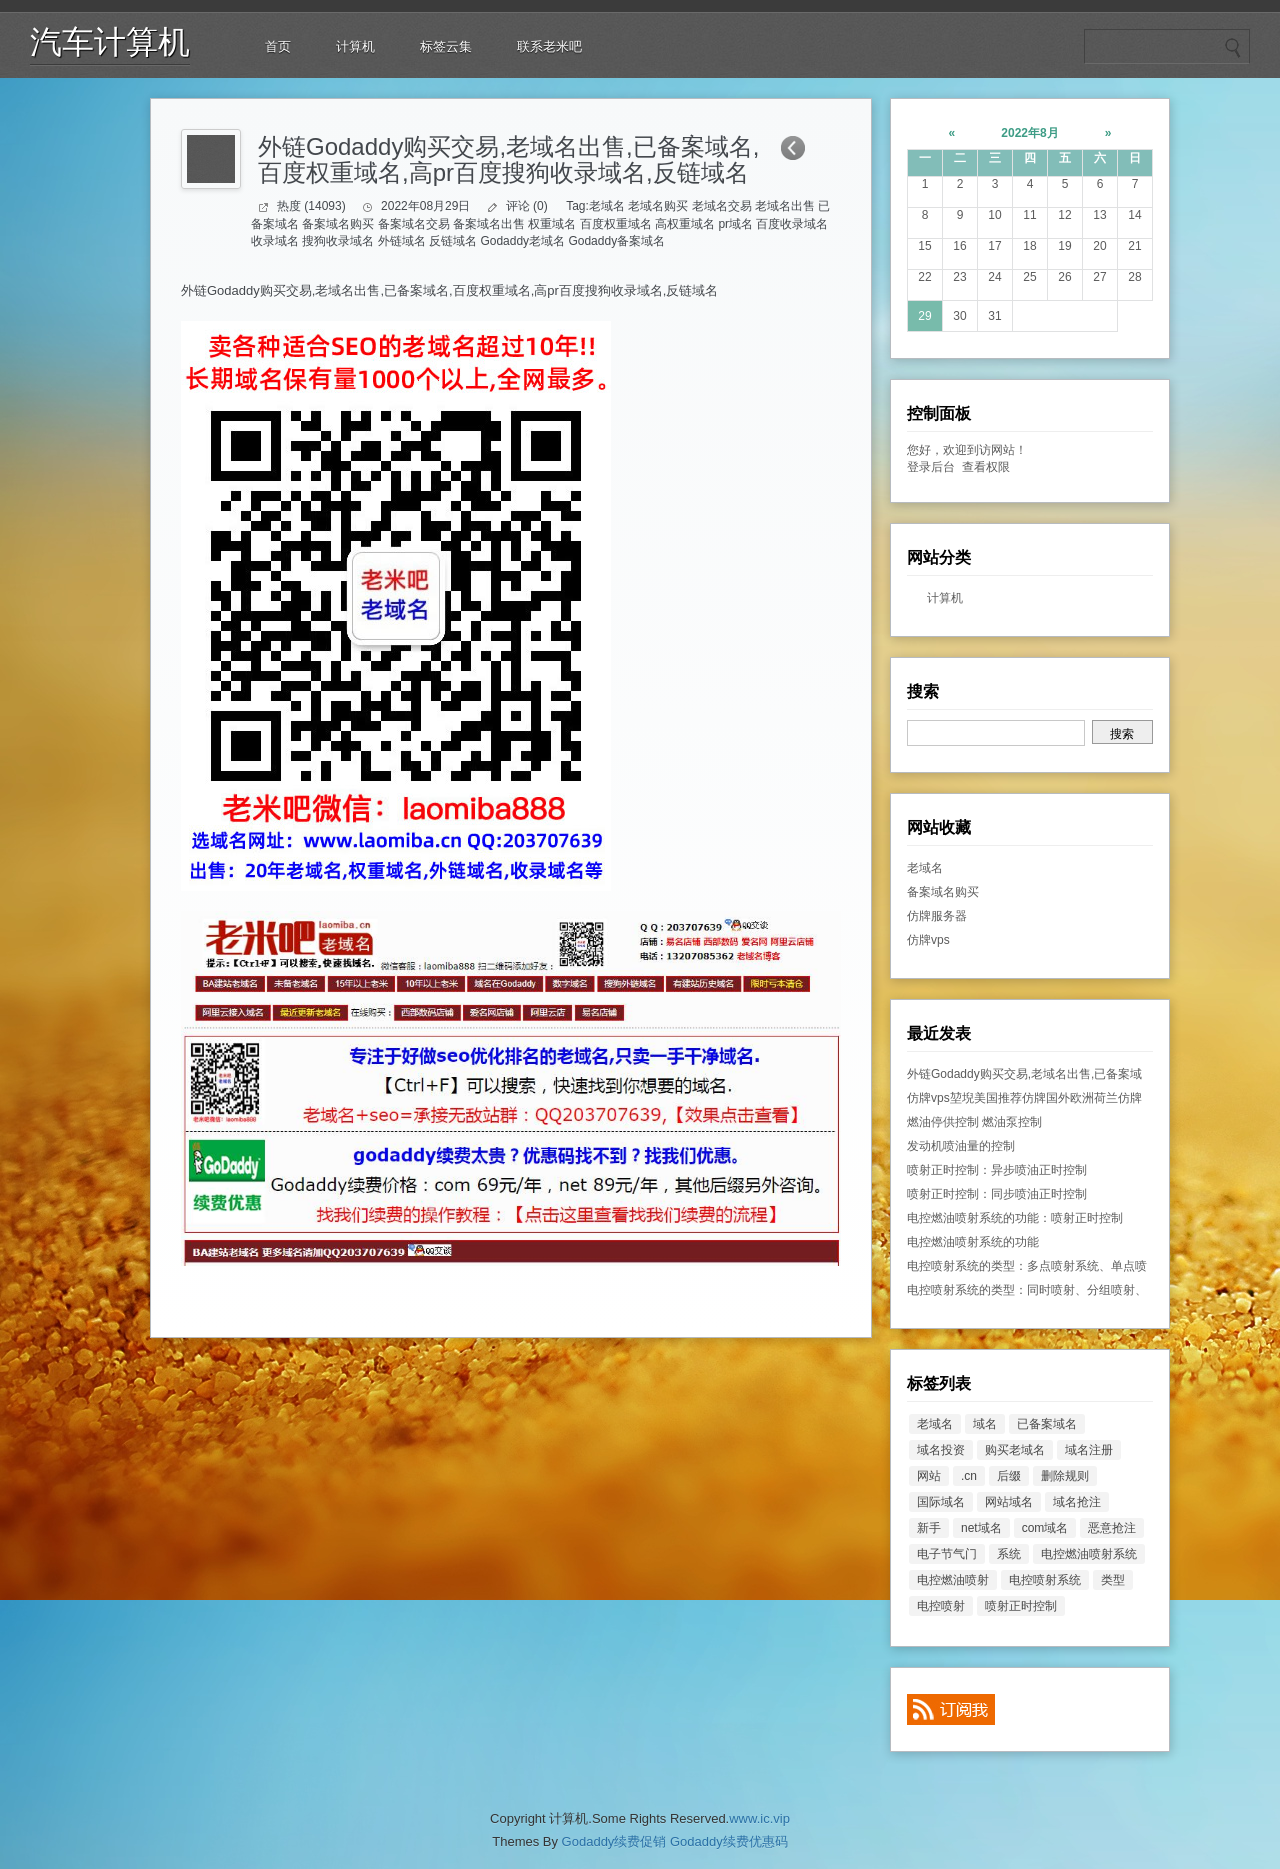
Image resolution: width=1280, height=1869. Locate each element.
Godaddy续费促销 (614, 1841)
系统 (1009, 1554)
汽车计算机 (110, 42)
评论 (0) (527, 206)
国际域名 (941, 1502)
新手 (929, 1528)
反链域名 (453, 241)
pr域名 (735, 224)
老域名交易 (722, 206)
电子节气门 (947, 1554)
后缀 (1009, 1476)
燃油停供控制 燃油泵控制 (974, 1122)
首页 (278, 46)
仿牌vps (928, 940)
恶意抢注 (1112, 1528)
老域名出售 (785, 206)
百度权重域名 (616, 224)
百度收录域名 (792, 224)
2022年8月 (1029, 133)
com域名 (1045, 1528)
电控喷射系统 (1045, 1580)
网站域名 (1009, 1502)
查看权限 (986, 467)
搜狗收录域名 (338, 241)
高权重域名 (685, 224)
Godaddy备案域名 (616, 241)
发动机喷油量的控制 (961, 1146)
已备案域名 (416, 290)
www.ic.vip (759, 1818)
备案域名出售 (489, 224)
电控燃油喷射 (953, 1580)
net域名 (981, 1528)
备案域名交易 (414, 224)
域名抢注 (1077, 1502)
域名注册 (1089, 1450)
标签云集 (446, 46)
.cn (969, 1476)
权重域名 (552, 224)
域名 (985, 1424)
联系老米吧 (549, 46)
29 (924, 316)
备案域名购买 (338, 224)
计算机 (355, 46)
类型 (1113, 1580)
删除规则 (1065, 1476)
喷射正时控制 (1021, 1606)
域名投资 (941, 1450)
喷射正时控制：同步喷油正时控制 (997, 1194)
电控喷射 (941, 1606)
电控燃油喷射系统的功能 (973, 1242)
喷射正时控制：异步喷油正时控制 (997, 1170)
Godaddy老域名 (522, 241)
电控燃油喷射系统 (1089, 1554)
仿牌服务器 (937, 916)
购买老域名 (1015, 1450)
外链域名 (402, 241)
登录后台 (931, 467)
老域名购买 (658, 206)
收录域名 (275, 241)
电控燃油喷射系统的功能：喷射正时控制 (1015, 1218)
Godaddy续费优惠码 (729, 1841)
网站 (929, 1476)
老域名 (607, 206)
